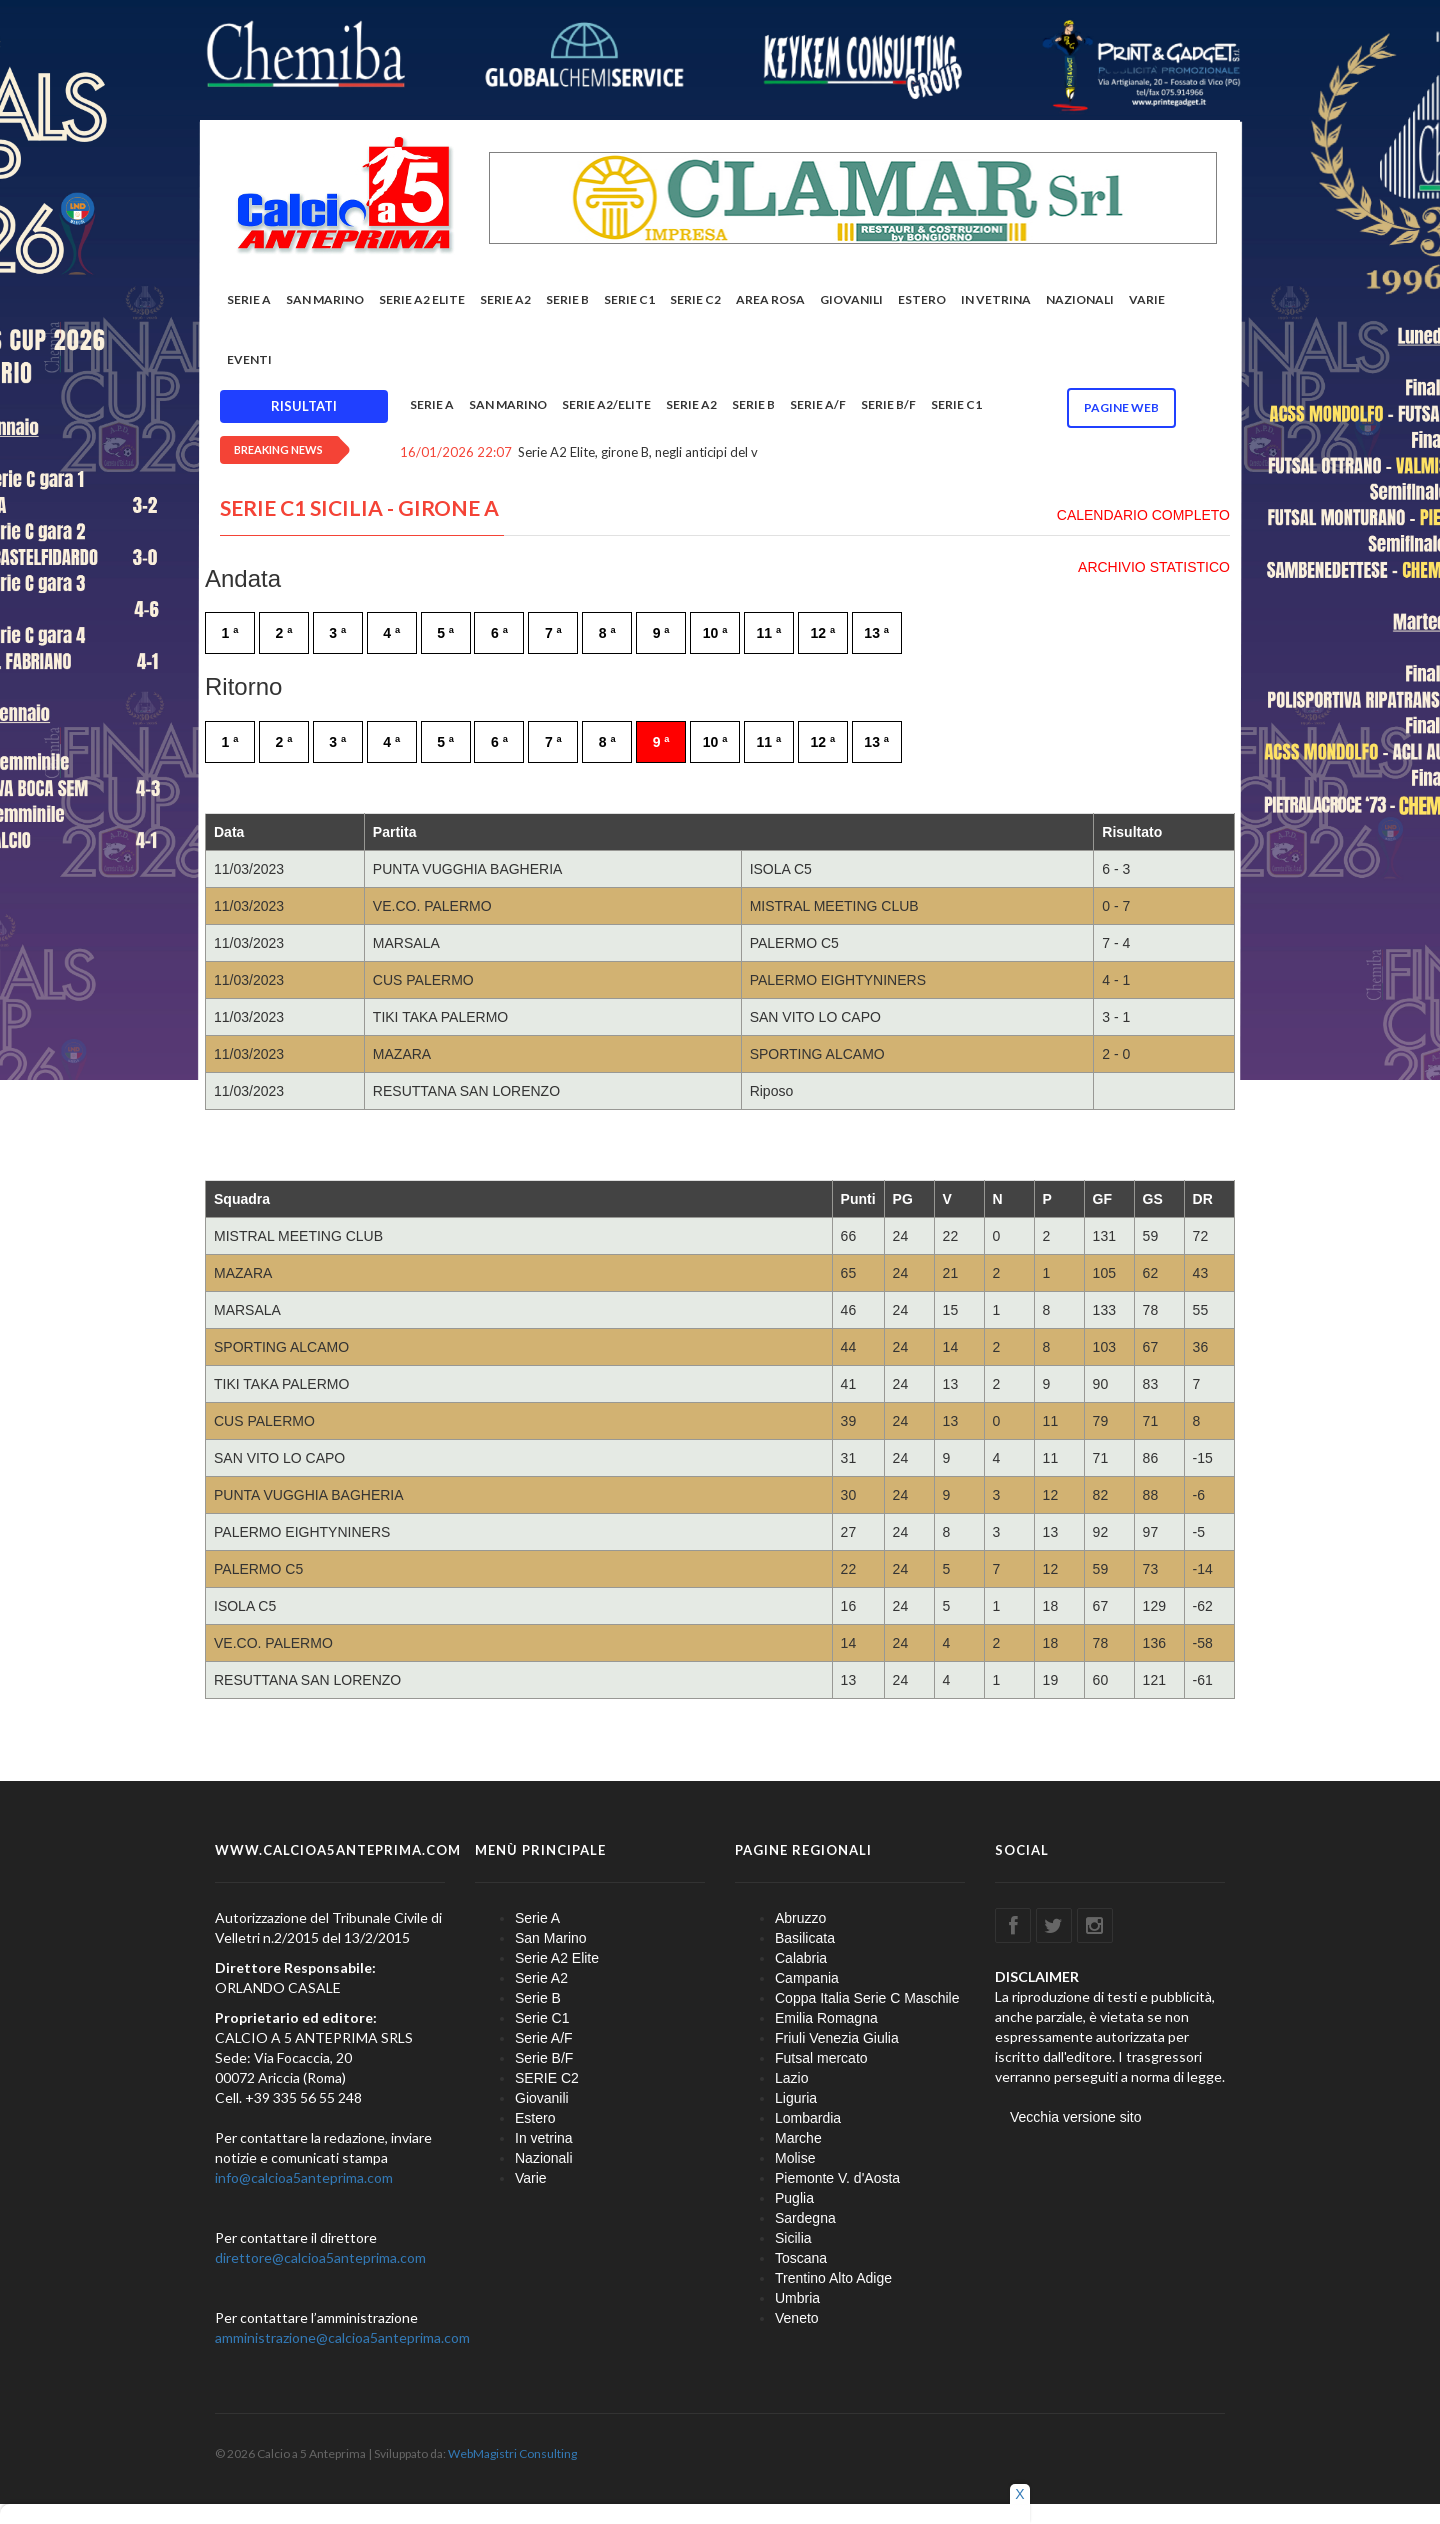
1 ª (230, 633)
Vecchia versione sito (1076, 2117)
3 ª (337, 633)
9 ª (661, 633)
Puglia (794, 2198)
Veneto (797, 2318)
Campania (807, 1978)
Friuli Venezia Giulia (837, 2038)
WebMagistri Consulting (512, 2453)
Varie (1147, 299)
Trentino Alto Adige (833, 2278)
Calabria (801, 1958)
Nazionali (1080, 299)
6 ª (499, 633)
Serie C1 (629, 299)
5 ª (445, 633)
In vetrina (996, 299)
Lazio (791, 2078)
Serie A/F (818, 404)
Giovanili (851, 299)
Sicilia (793, 2238)
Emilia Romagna (826, 2018)
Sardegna (805, 2218)
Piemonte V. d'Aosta (837, 2178)
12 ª (822, 633)
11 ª (769, 633)
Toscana (801, 2258)
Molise (795, 2158)
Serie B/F (888, 404)
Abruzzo (800, 1918)
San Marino (325, 299)
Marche (798, 2138)
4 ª (391, 633)
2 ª (283, 633)
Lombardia (808, 2118)
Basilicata (805, 1938)
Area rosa (770, 299)
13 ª (876, 633)
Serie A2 (505, 299)
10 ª (715, 633)
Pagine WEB (1121, 407)
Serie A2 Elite (422, 299)
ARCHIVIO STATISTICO (1154, 567)
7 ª (553, 633)
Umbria (797, 2298)
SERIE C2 (695, 299)
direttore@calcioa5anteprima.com (320, 2257)
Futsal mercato (821, 2058)
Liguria (796, 2098)
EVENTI (249, 359)
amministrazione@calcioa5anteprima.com (342, 2337)
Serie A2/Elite (606, 404)
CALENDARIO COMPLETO (1143, 515)
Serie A (249, 299)
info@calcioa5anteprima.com (304, 2177)
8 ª (607, 633)
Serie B (567, 299)
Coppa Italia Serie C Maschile (867, 1998)
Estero (922, 299)
